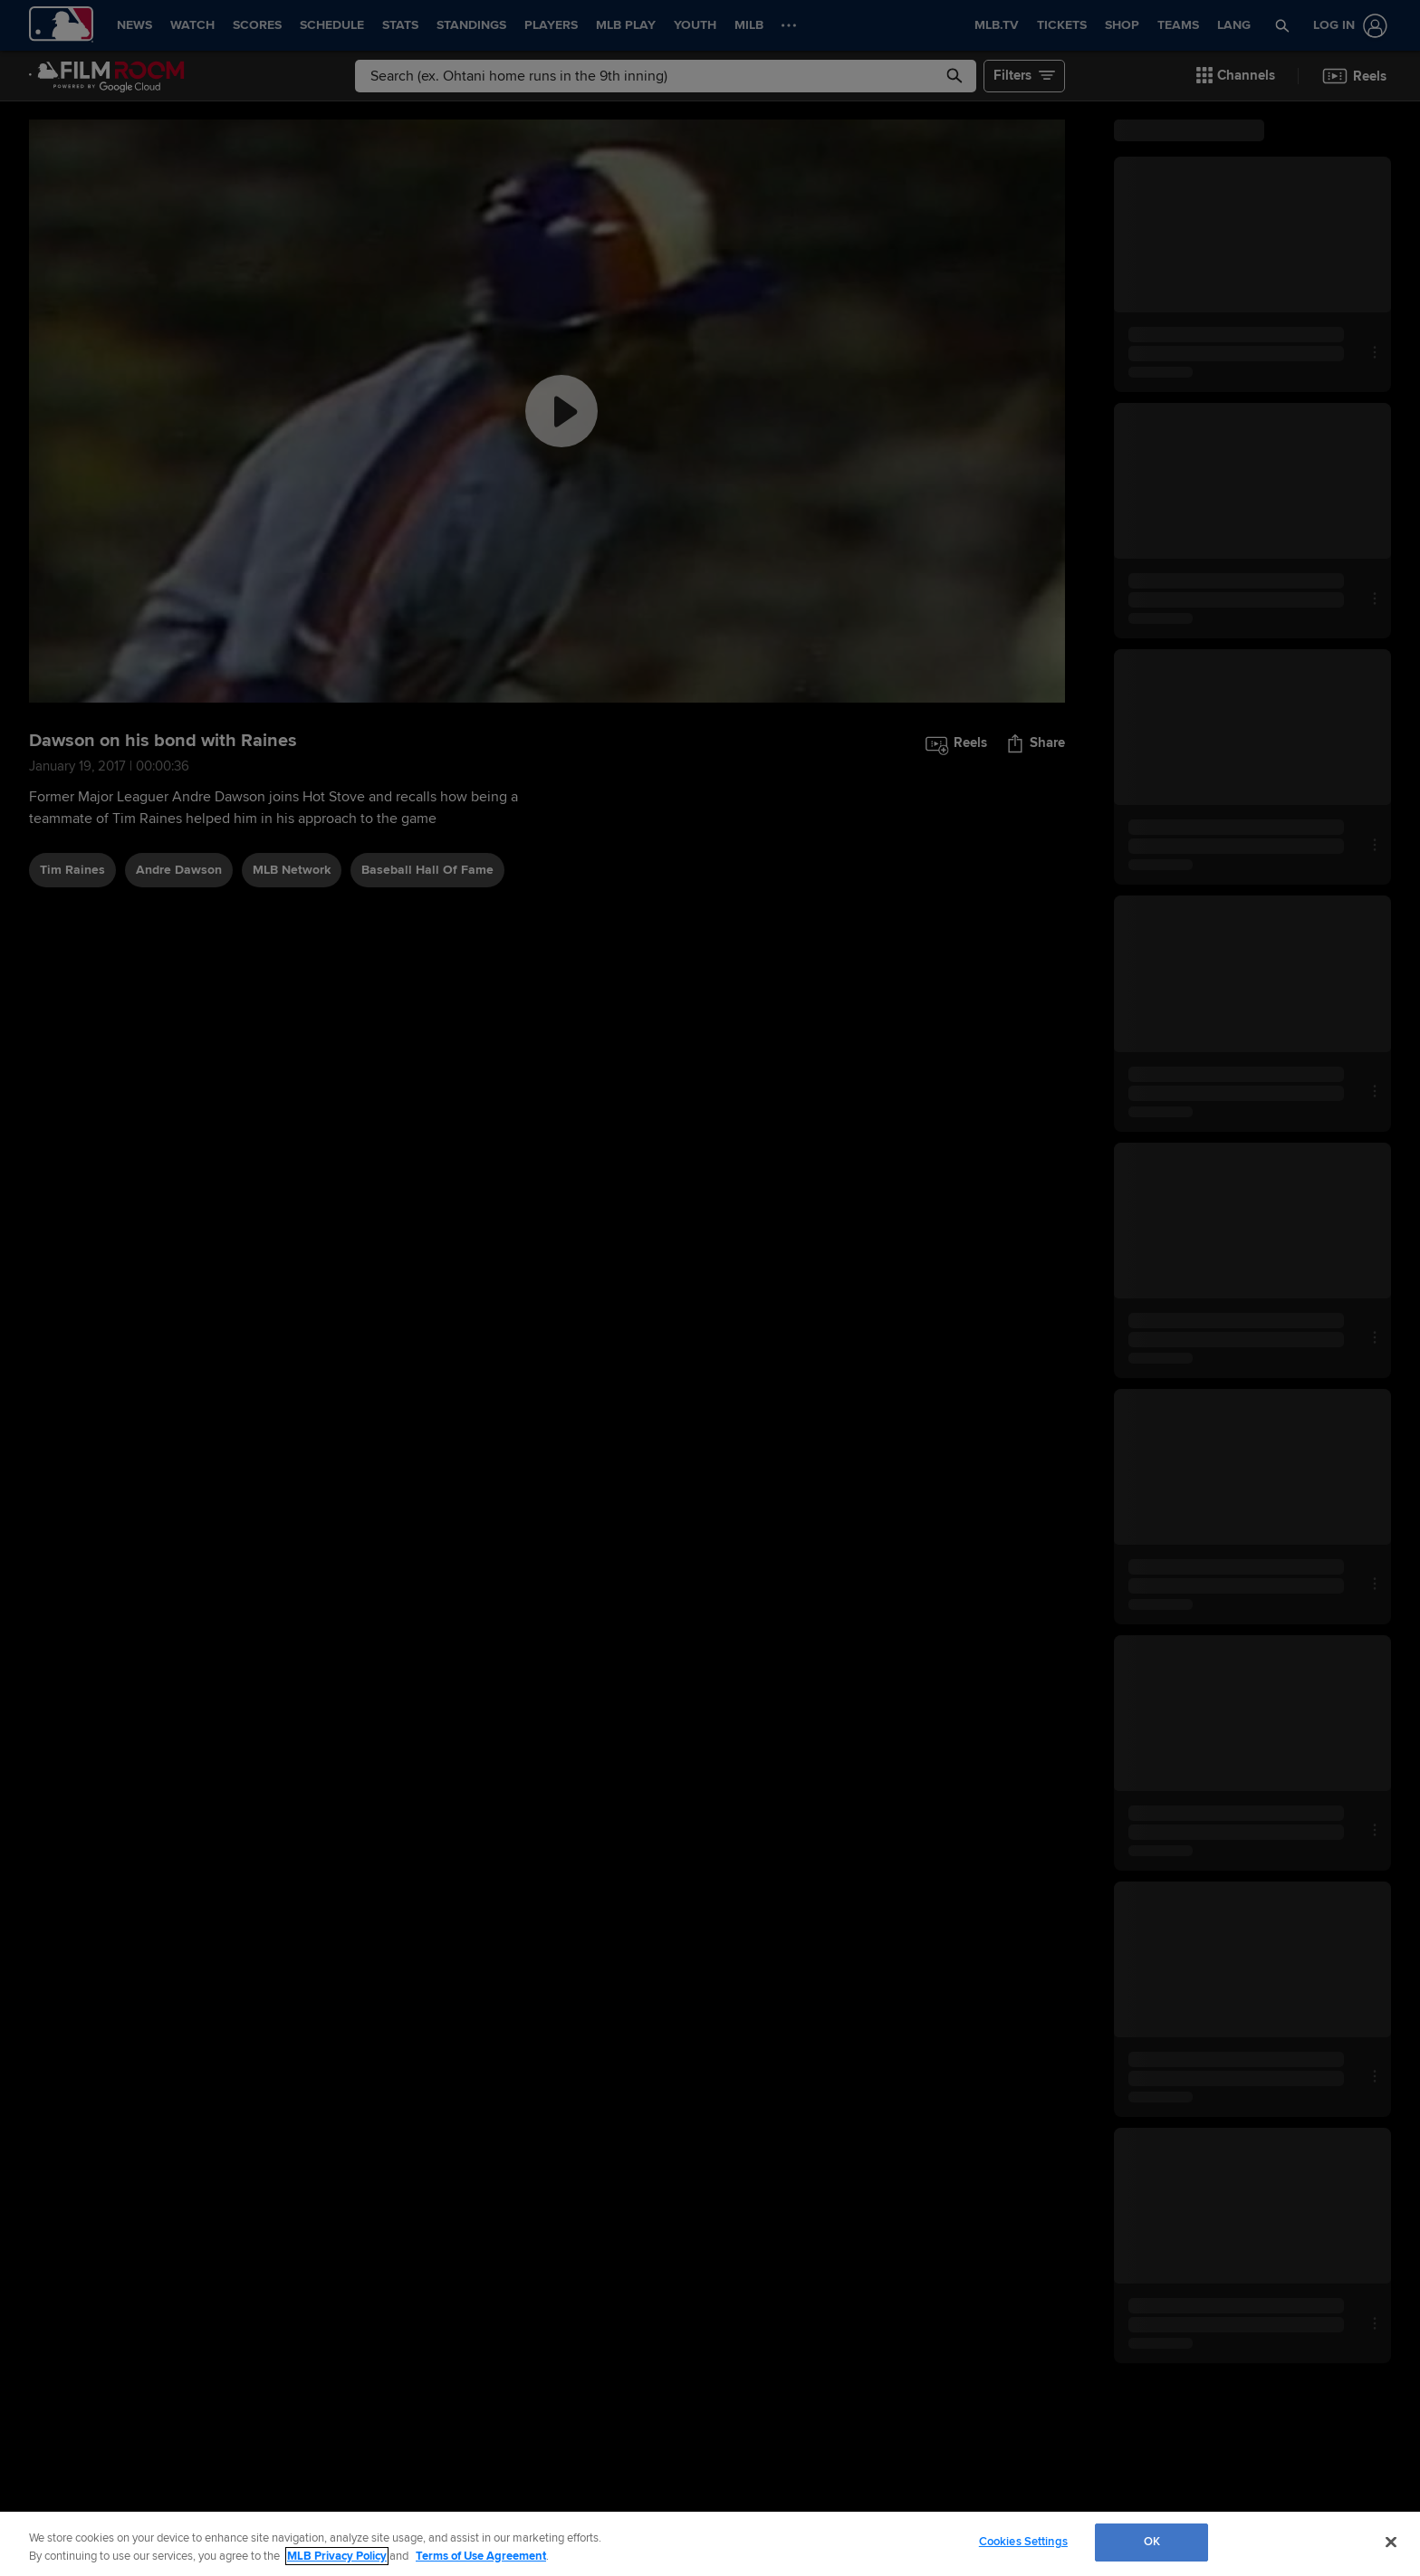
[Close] (1391, 2542)
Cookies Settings (1023, 2541)
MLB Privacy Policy (337, 2556)
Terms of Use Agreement (481, 2556)
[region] (710, 2544)
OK (1152, 2541)
